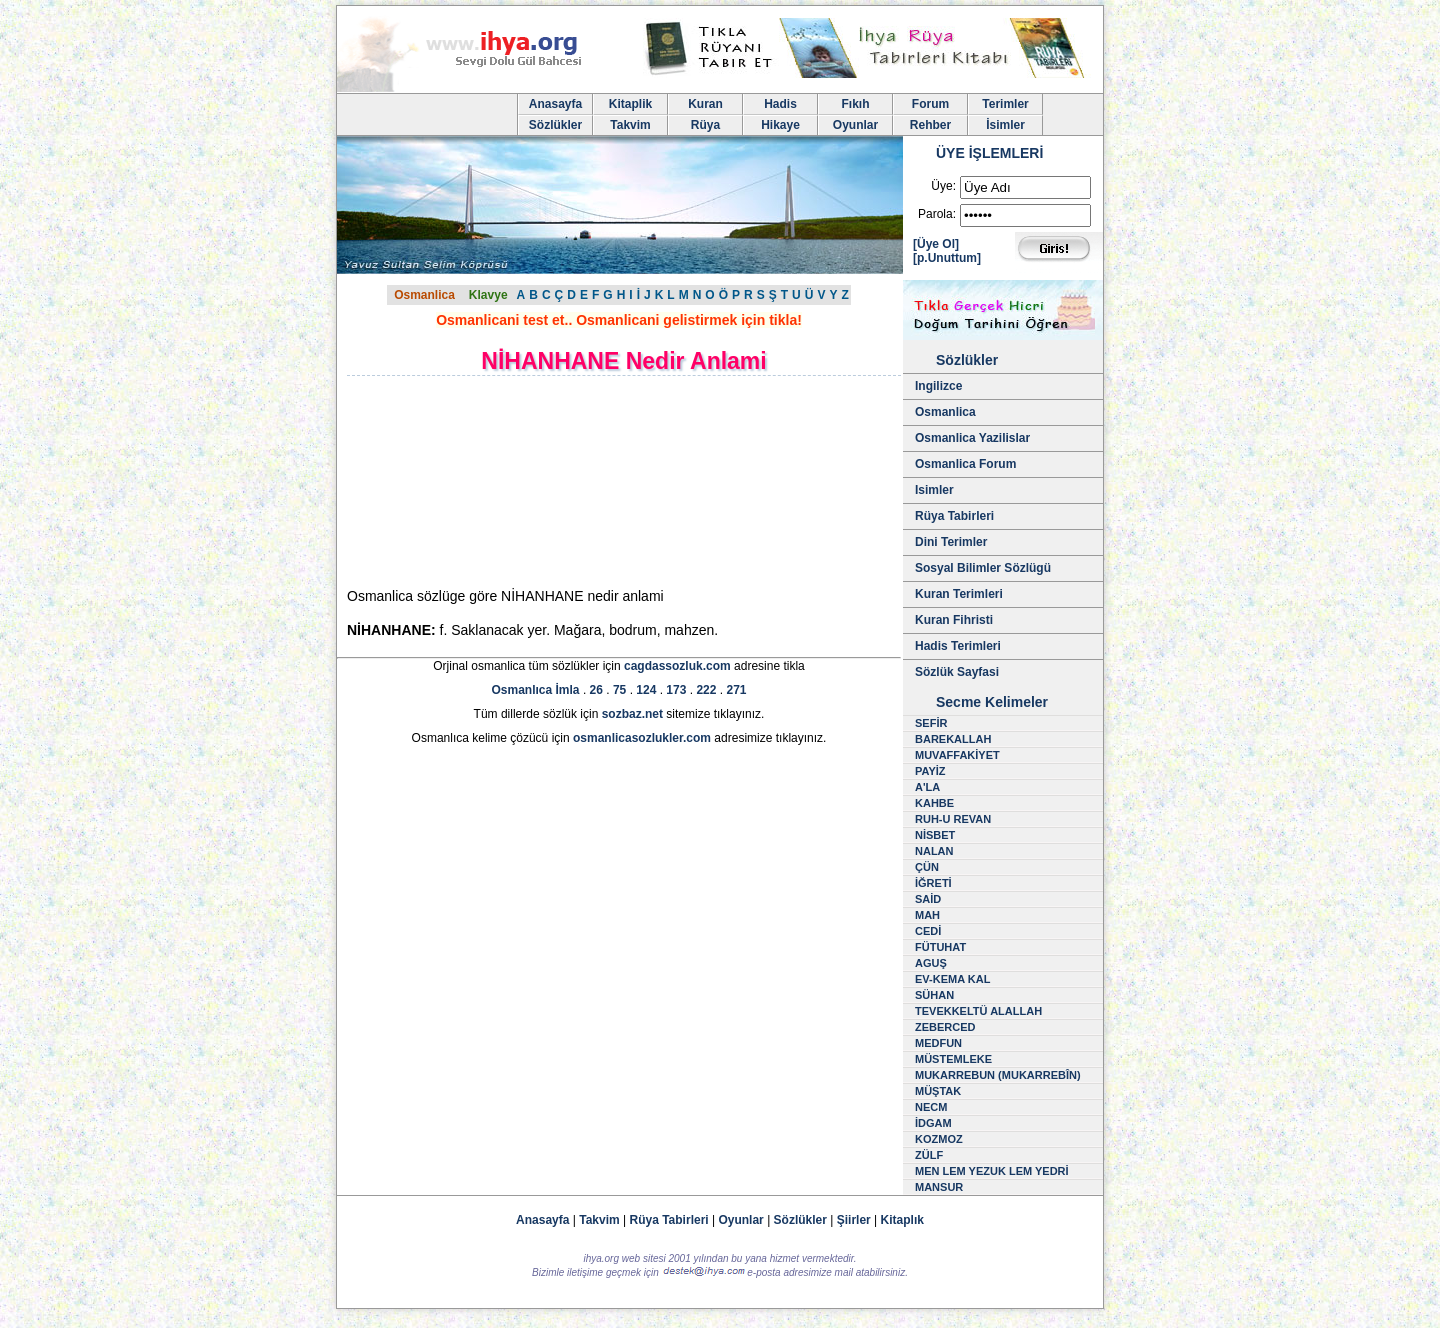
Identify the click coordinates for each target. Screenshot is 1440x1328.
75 (619, 690)
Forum (930, 104)
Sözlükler (555, 125)
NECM (931, 1107)
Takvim (630, 125)
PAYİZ (930, 771)
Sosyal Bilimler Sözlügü (983, 568)
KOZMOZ (939, 1139)
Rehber (930, 125)
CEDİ (928, 931)
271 (736, 690)
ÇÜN (927, 867)
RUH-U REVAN (953, 819)
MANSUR (939, 1187)
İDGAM (933, 1123)
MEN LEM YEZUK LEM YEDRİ (992, 1171)
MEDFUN (938, 1043)
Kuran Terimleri (959, 594)
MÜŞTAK (938, 1091)
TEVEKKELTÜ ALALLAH (978, 1011)
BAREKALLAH (953, 739)
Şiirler (854, 1220)
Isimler (934, 490)
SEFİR (931, 723)
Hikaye (780, 125)
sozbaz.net (632, 714)
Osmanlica (424, 295)
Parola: (937, 214)
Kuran (705, 104)
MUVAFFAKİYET (957, 755)
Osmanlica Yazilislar (972, 438)
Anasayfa (555, 104)
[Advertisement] (517, 481)
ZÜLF (929, 1155)
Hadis (780, 104)
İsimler (1005, 125)
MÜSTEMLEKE (953, 1059)
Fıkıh (855, 104)
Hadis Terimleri (958, 646)
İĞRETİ (933, 883)
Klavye (488, 295)
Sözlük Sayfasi (957, 672)
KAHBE (934, 803)
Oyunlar (855, 125)
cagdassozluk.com (677, 666)
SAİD (928, 899)
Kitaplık (902, 1220)
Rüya (705, 125)
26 (596, 690)
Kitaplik (630, 104)
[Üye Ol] (936, 244)
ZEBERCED (945, 1027)
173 (676, 690)
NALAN (934, 851)
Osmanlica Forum (965, 464)
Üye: (943, 186)
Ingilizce (938, 386)
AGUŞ (931, 963)
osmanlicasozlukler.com (642, 738)
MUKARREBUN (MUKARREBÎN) (998, 1075)
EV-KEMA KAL (952, 979)
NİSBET (935, 835)
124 (646, 690)
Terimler (1005, 104)
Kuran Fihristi (954, 620)
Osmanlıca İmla (536, 690)
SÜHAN (934, 995)
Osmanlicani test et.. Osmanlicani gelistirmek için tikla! (619, 320)
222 (706, 690)
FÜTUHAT (940, 947)
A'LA (927, 787)
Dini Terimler (951, 542)
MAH (927, 915)
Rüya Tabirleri (954, 516)
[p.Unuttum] (947, 258)
